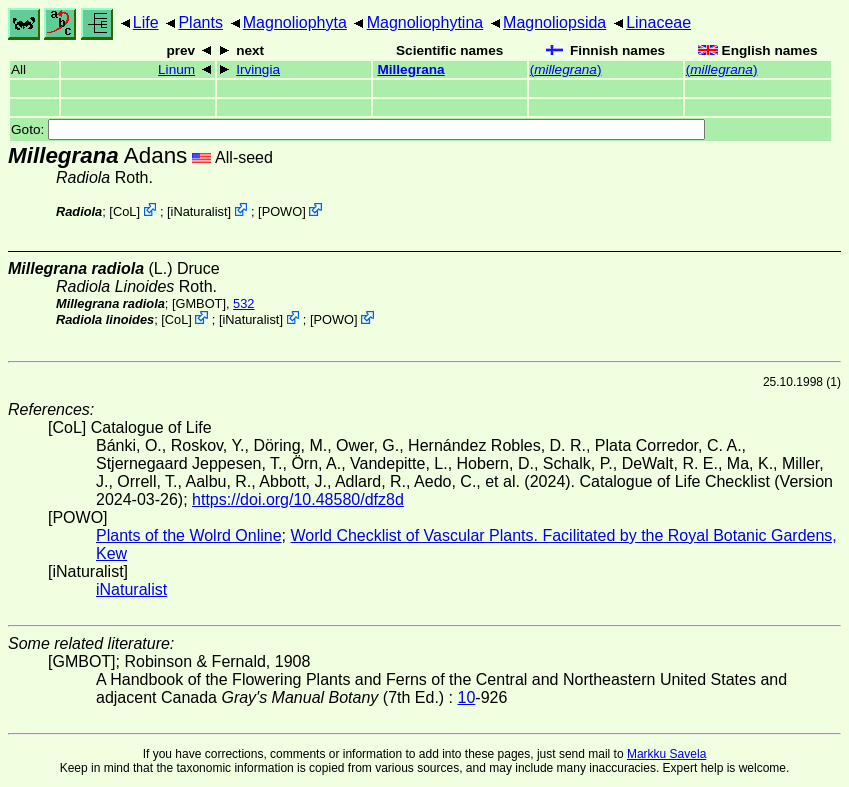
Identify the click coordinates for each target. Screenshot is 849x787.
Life (146, 22)
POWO (282, 211)
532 (243, 303)
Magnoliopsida (554, 22)
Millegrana (410, 69)
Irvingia (258, 69)
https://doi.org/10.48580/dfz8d (298, 499)
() (566, 69)
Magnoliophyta (295, 22)
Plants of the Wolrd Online (189, 535)
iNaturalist (199, 211)
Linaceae (658, 22)
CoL (124, 211)
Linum (176, 69)
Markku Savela (666, 754)
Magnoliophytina (425, 22)
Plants (200, 22)
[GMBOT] (199, 303)
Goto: (358, 129)
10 (467, 697)
